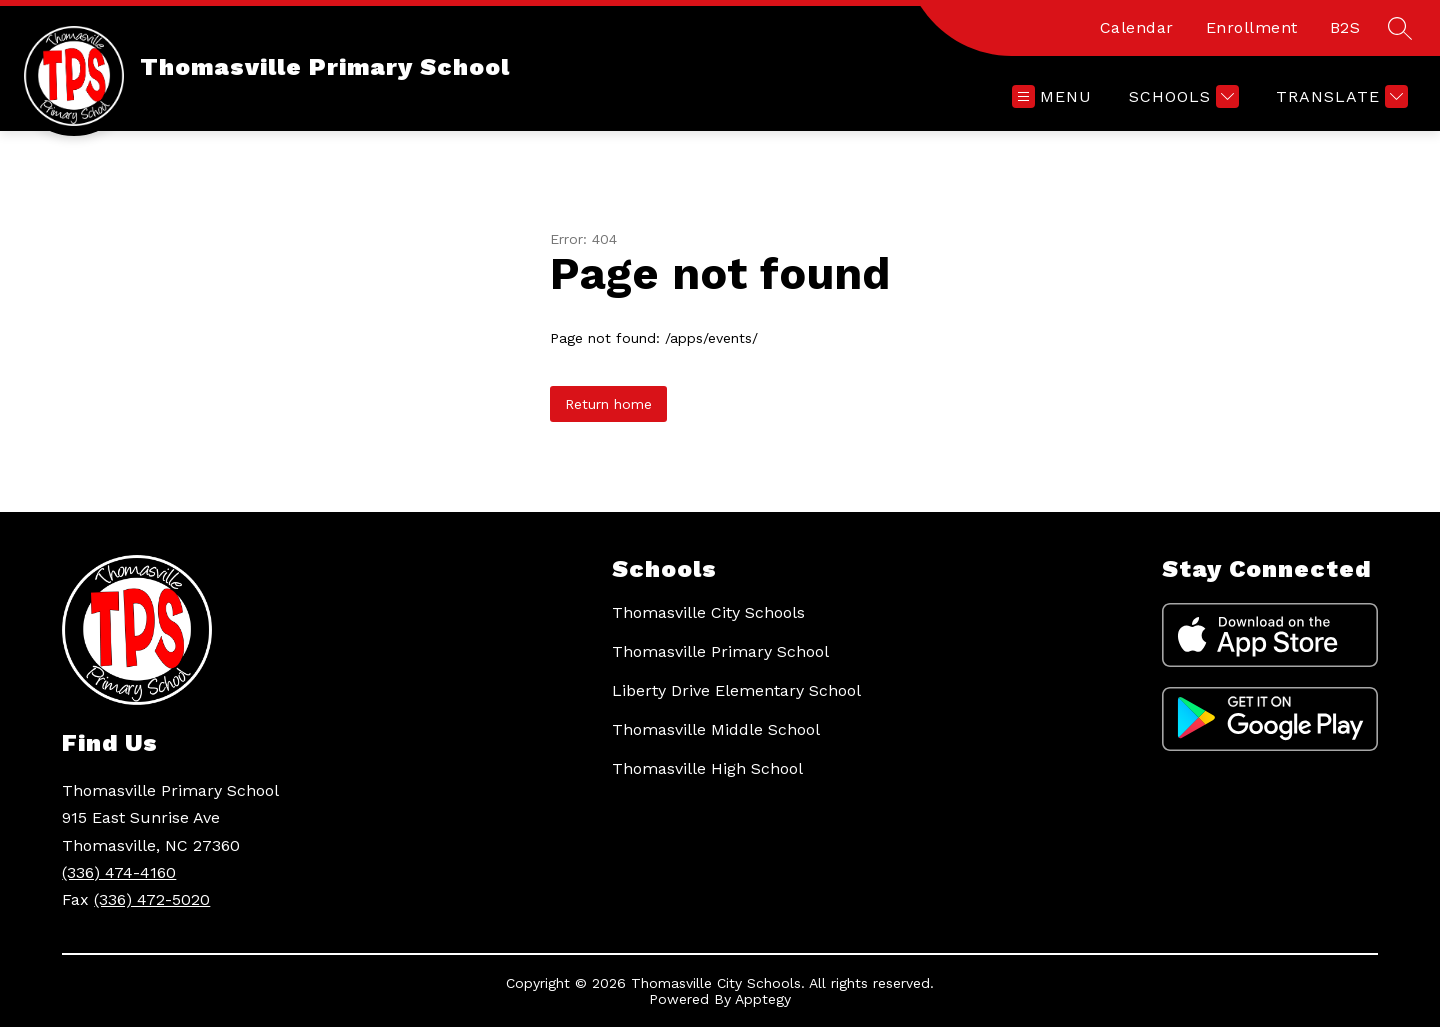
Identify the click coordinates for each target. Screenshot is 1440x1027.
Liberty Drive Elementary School (736, 690)
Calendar (1137, 27)
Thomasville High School (707, 768)
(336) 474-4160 (119, 872)
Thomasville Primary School (720, 651)
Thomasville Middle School (716, 729)
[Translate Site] (1339, 96)
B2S (1345, 27)
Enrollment (1252, 27)
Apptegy (763, 999)
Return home (608, 404)
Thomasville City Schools (708, 612)
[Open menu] (1052, 96)
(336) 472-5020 (152, 899)
